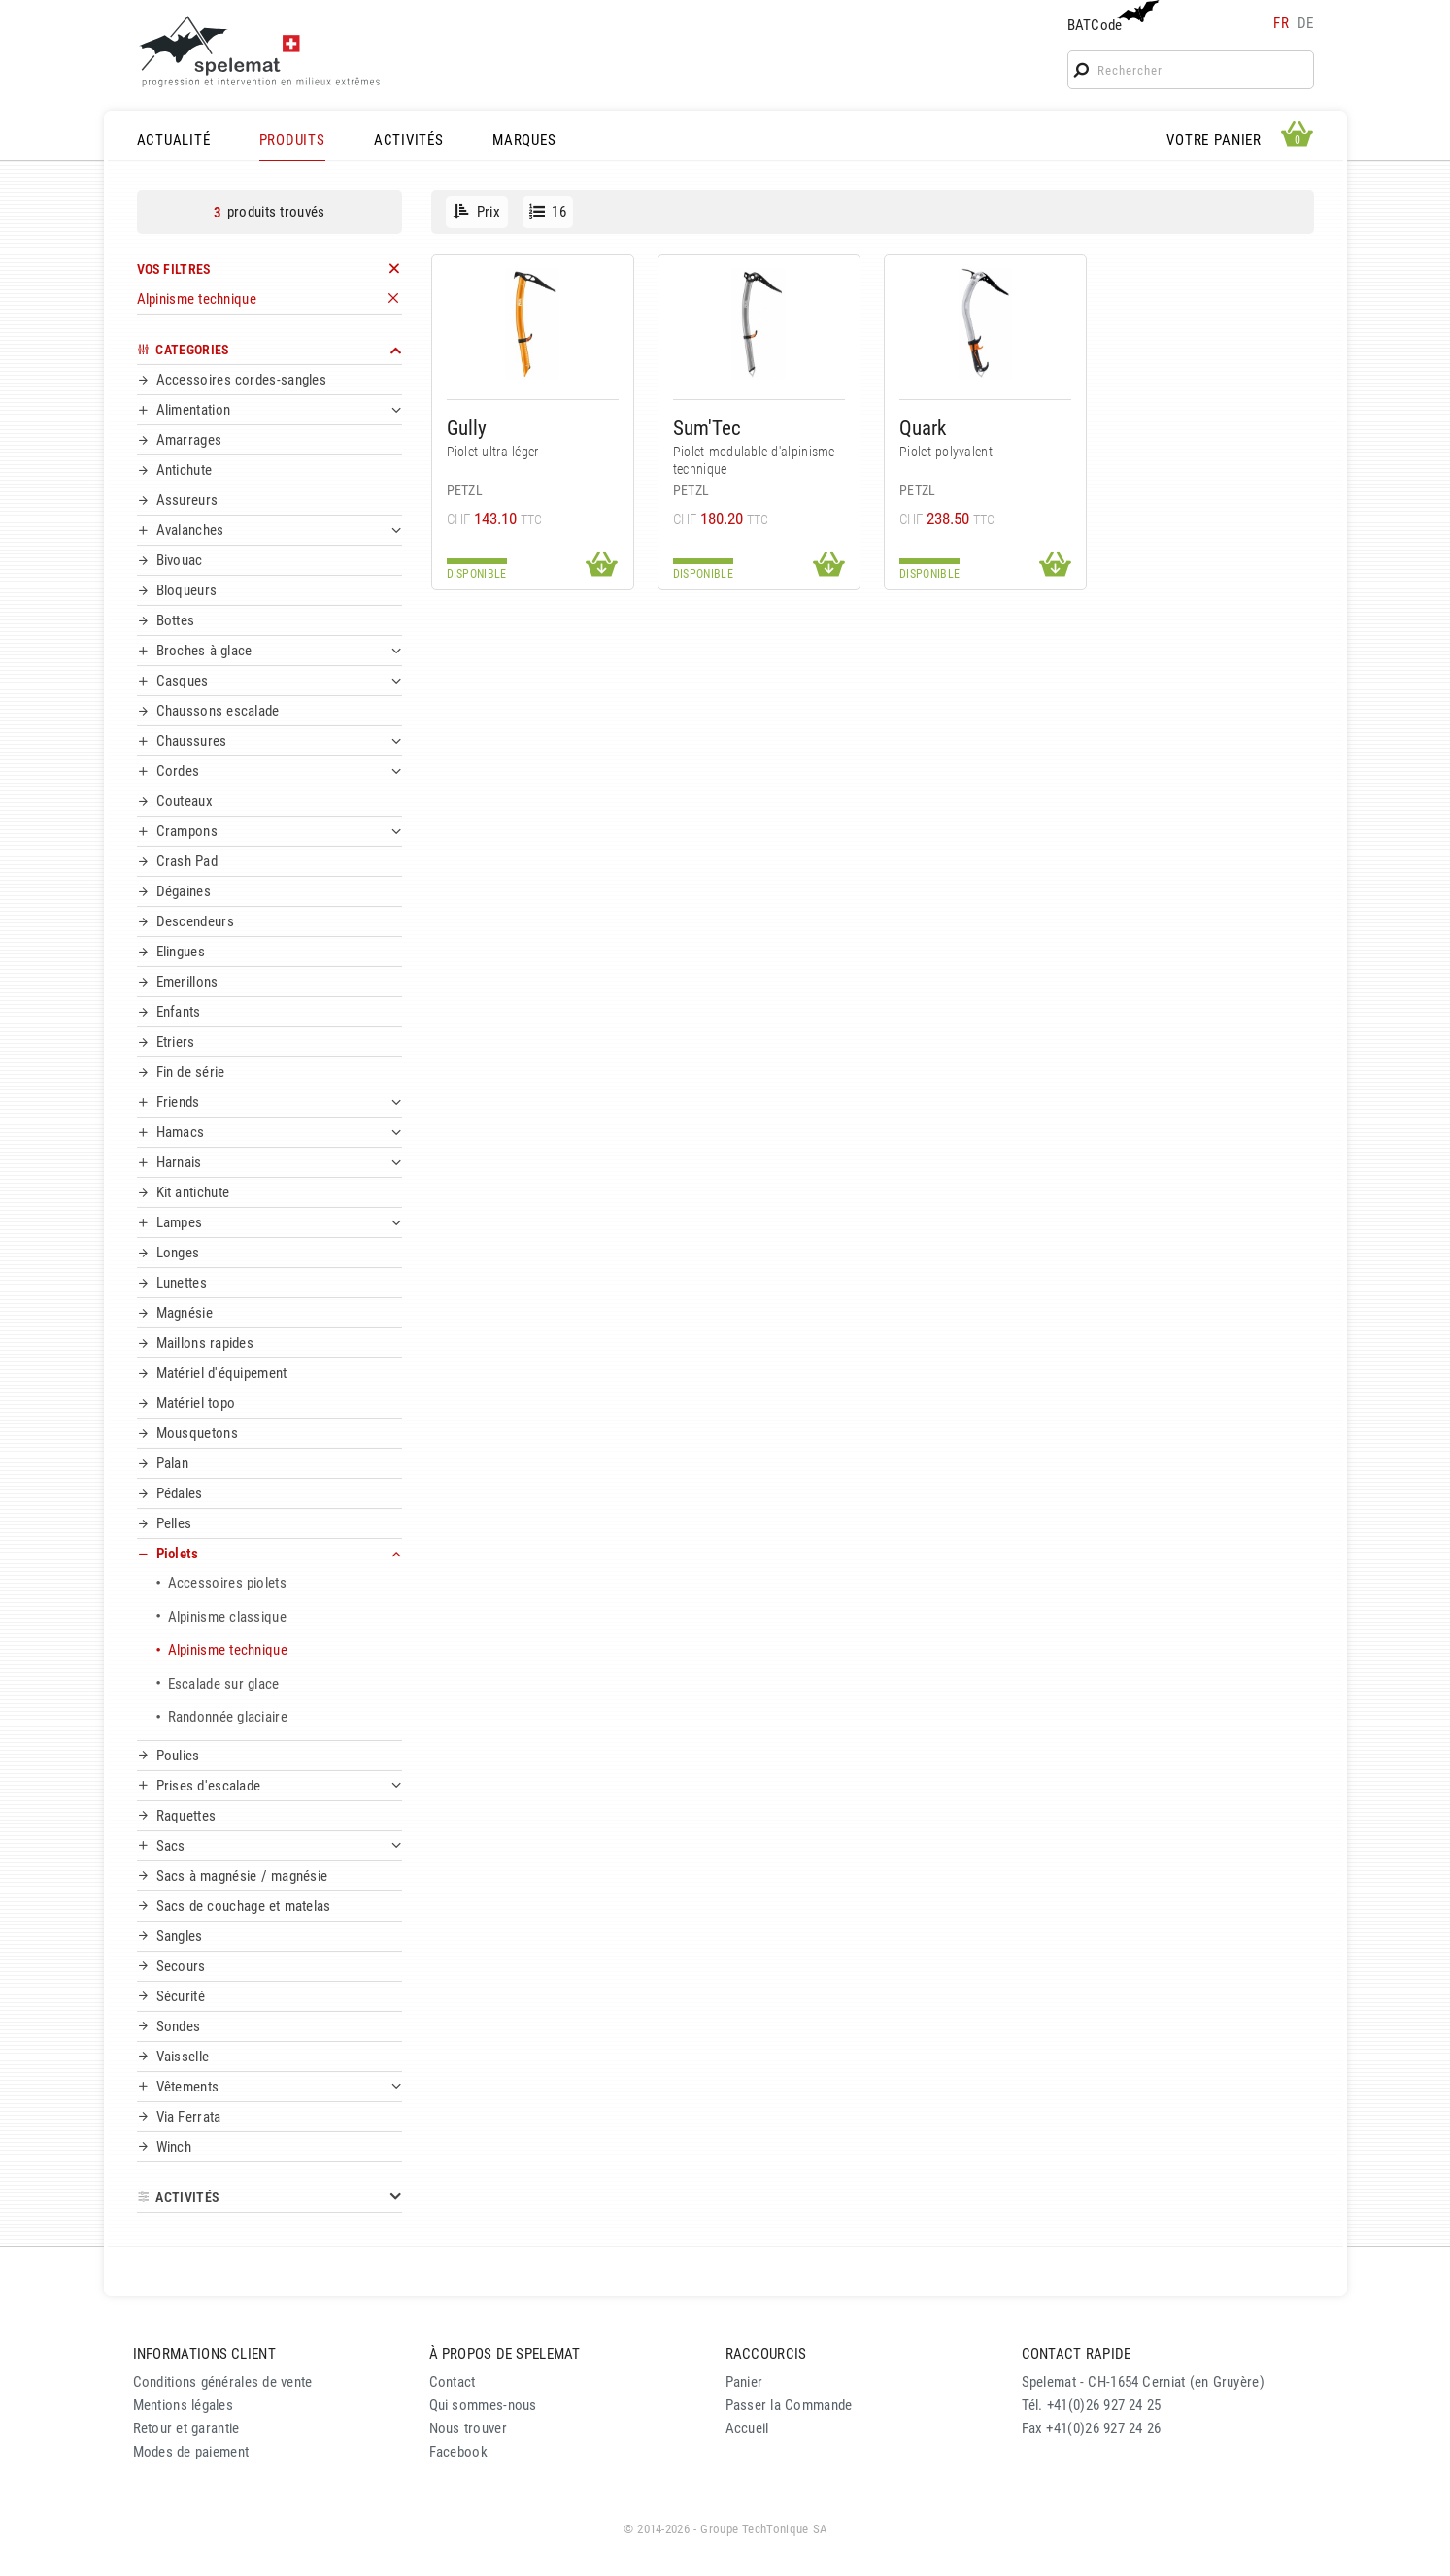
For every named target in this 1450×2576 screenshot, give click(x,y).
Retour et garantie (186, 2428)
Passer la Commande (789, 2405)
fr (1281, 23)
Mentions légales (183, 2405)
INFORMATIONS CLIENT (204, 2353)
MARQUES (524, 140)
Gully (467, 428)
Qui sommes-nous (483, 2405)
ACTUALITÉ (174, 140)
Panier (744, 2382)
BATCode (1111, 17)
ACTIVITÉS (409, 140)
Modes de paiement (191, 2451)
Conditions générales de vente (223, 2382)
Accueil (747, 2428)
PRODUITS (292, 140)
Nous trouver (468, 2428)
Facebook (458, 2451)
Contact (452, 2382)
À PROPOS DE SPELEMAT (505, 2353)
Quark (922, 428)
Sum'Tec (707, 428)
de (1306, 23)
